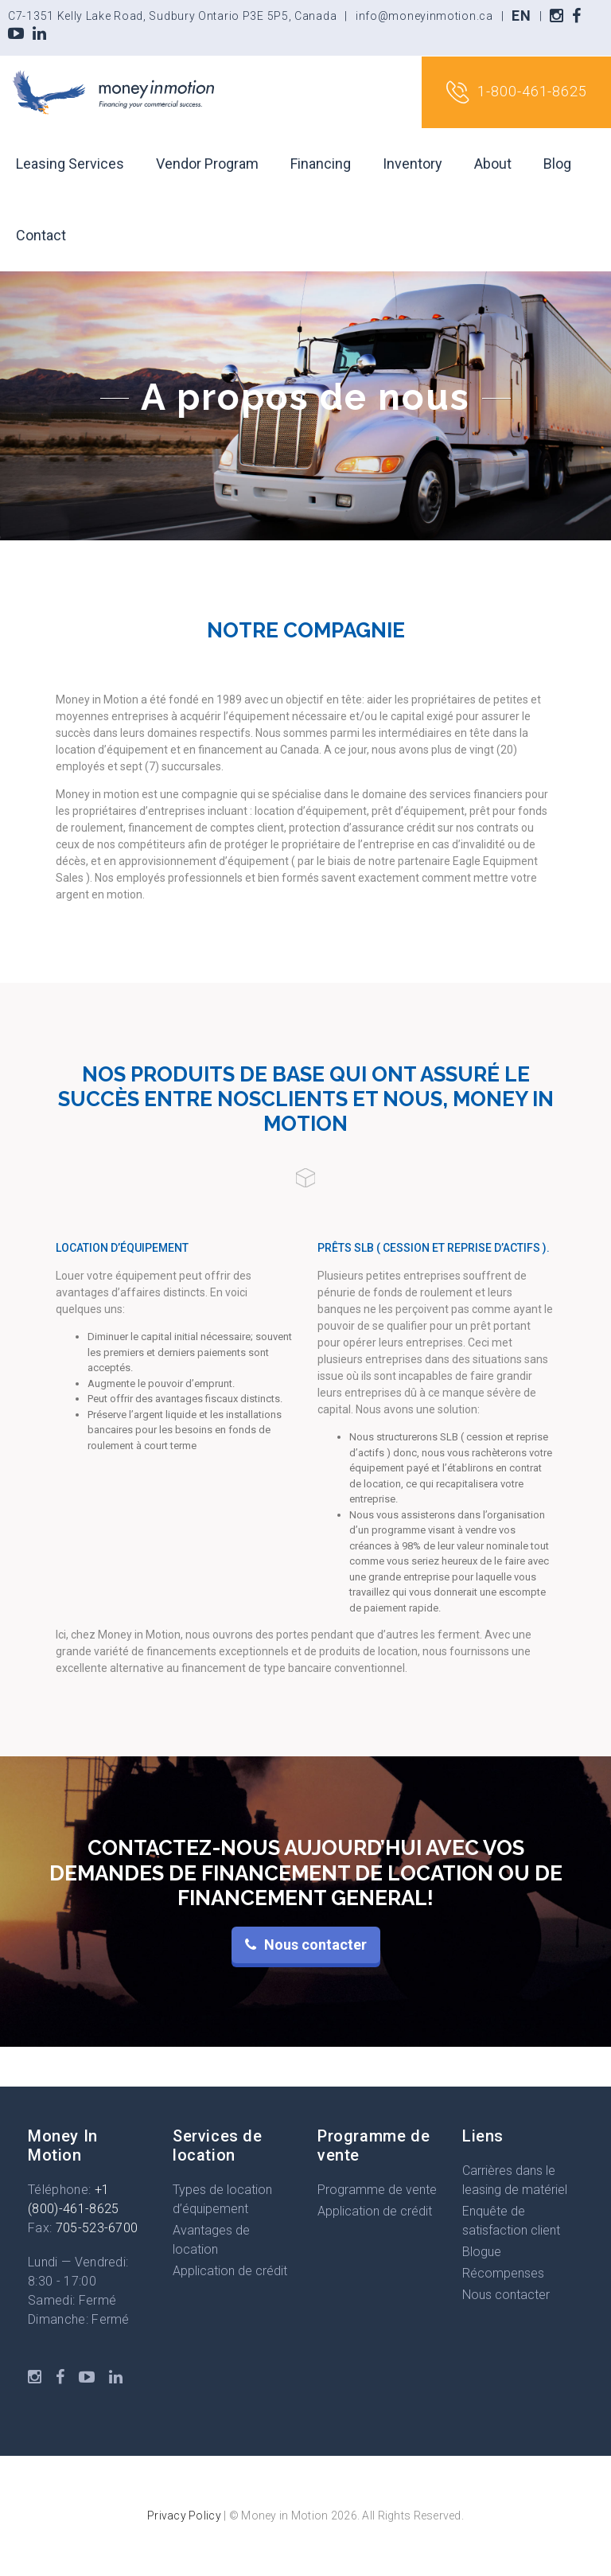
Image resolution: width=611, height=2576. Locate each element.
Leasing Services (70, 163)
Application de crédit (230, 2270)
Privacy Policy (184, 2515)
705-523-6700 (97, 2227)
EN (521, 15)
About (493, 163)
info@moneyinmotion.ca (424, 16)
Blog (557, 163)
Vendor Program (207, 163)
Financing (320, 163)
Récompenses (503, 2273)
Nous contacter (506, 2294)
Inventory (412, 163)
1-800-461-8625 (516, 92)
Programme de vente (377, 2189)
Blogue (481, 2251)
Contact (41, 235)
